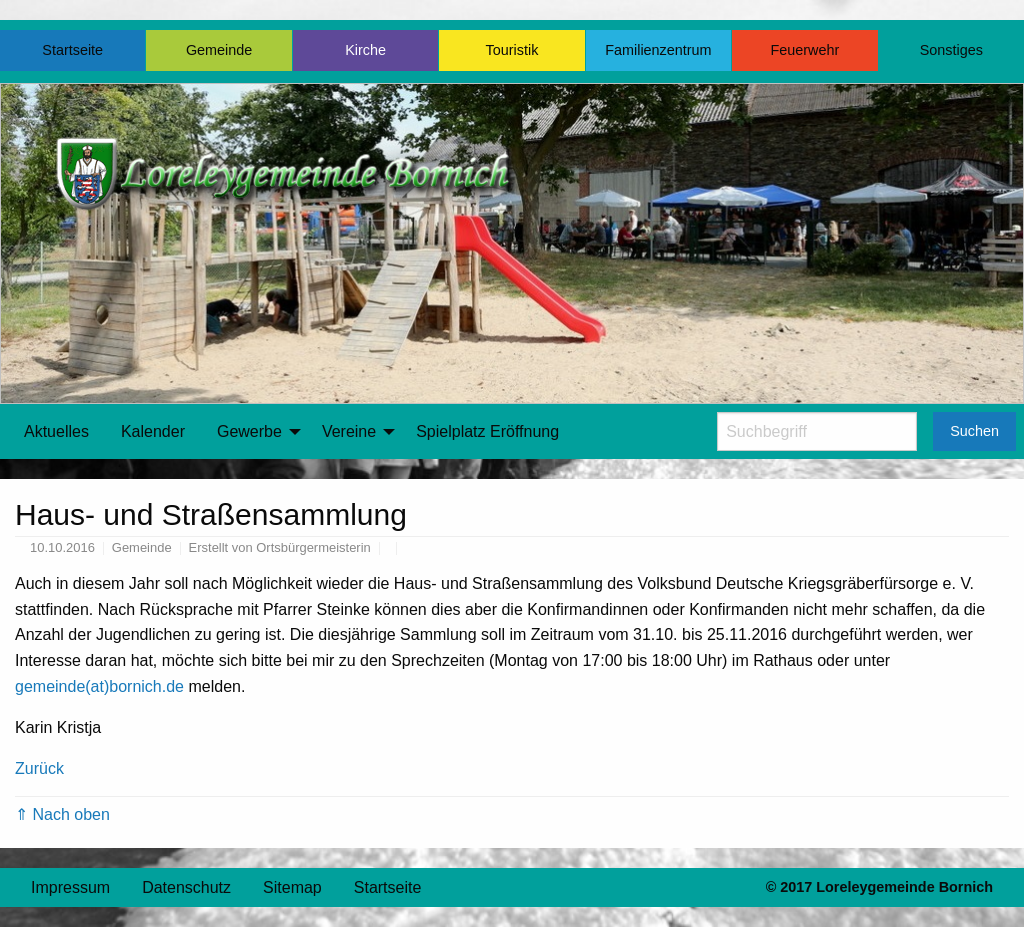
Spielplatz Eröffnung (487, 431)
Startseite (72, 50)
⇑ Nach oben (62, 814)
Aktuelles (56, 431)
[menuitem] (56, 432)
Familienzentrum (658, 50)
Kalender (153, 431)
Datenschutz (186, 887)
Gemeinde (219, 50)
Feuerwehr (804, 50)
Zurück (39, 768)
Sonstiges (951, 50)
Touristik (512, 50)
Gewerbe (249, 431)
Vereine (349, 431)
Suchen (974, 431)
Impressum (70, 887)
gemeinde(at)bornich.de (99, 686)
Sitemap (292, 887)
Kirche (365, 50)
